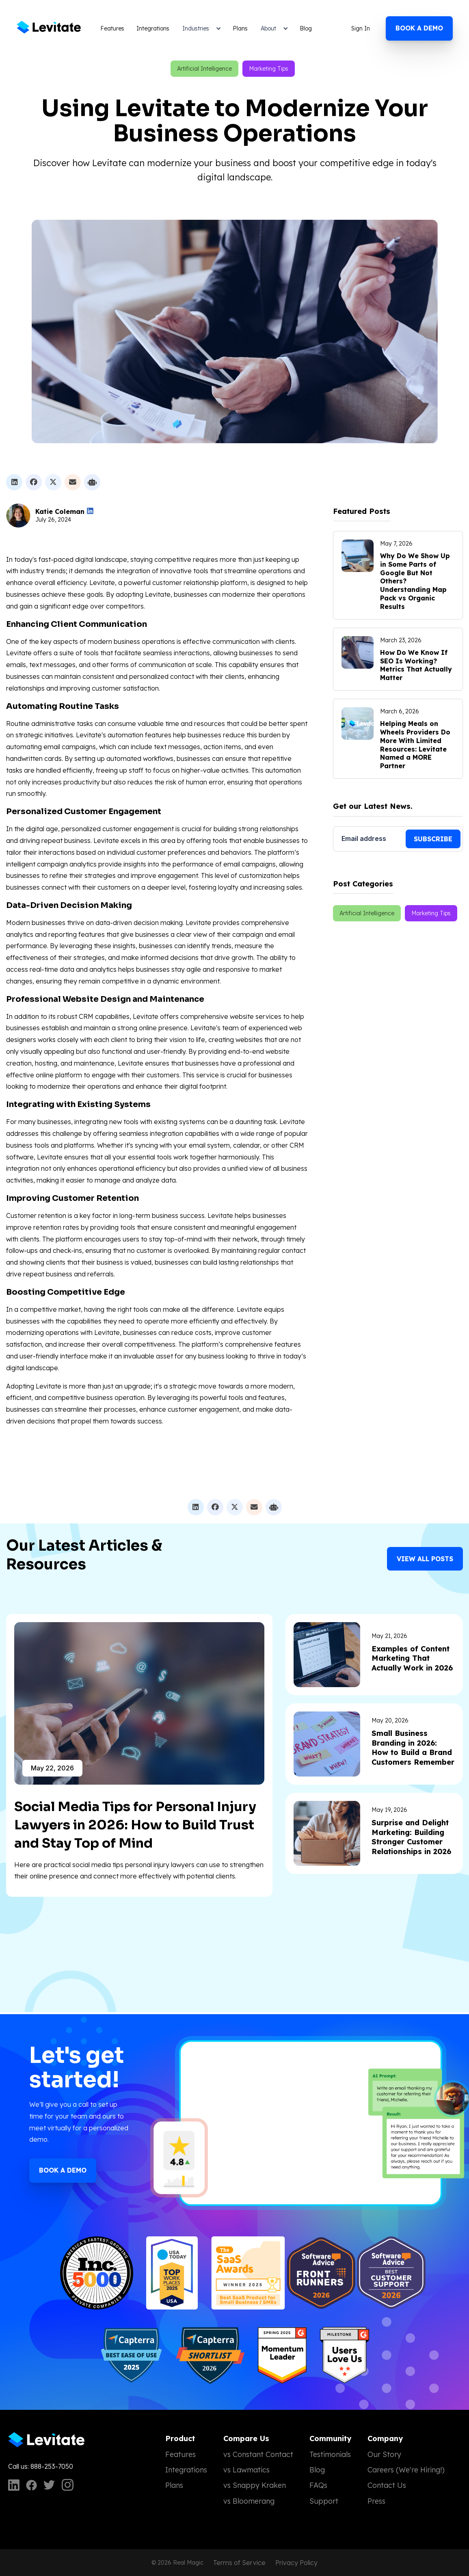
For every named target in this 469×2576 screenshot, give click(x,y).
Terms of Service (239, 2563)
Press (376, 2501)
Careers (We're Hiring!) (406, 2469)
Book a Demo (62, 2170)
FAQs (318, 2485)
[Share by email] (73, 482)
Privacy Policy (296, 2563)
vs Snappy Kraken (254, 2485)
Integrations (152, 28)
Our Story (384, 2454)
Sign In (360, 28)
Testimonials (330, 2454)
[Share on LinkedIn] (14, 482)
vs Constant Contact (258, 2454)
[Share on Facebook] (34, 482)
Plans (240, 28)
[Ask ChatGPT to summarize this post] (92, 482)
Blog (306, 28)
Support (323, 2501)
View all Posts (425, 1559)
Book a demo (419, 28)
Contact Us (386, 2485)
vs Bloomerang (248, 2501)
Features (112, 28)
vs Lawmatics (246, 2469)
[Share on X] (53, 482)
